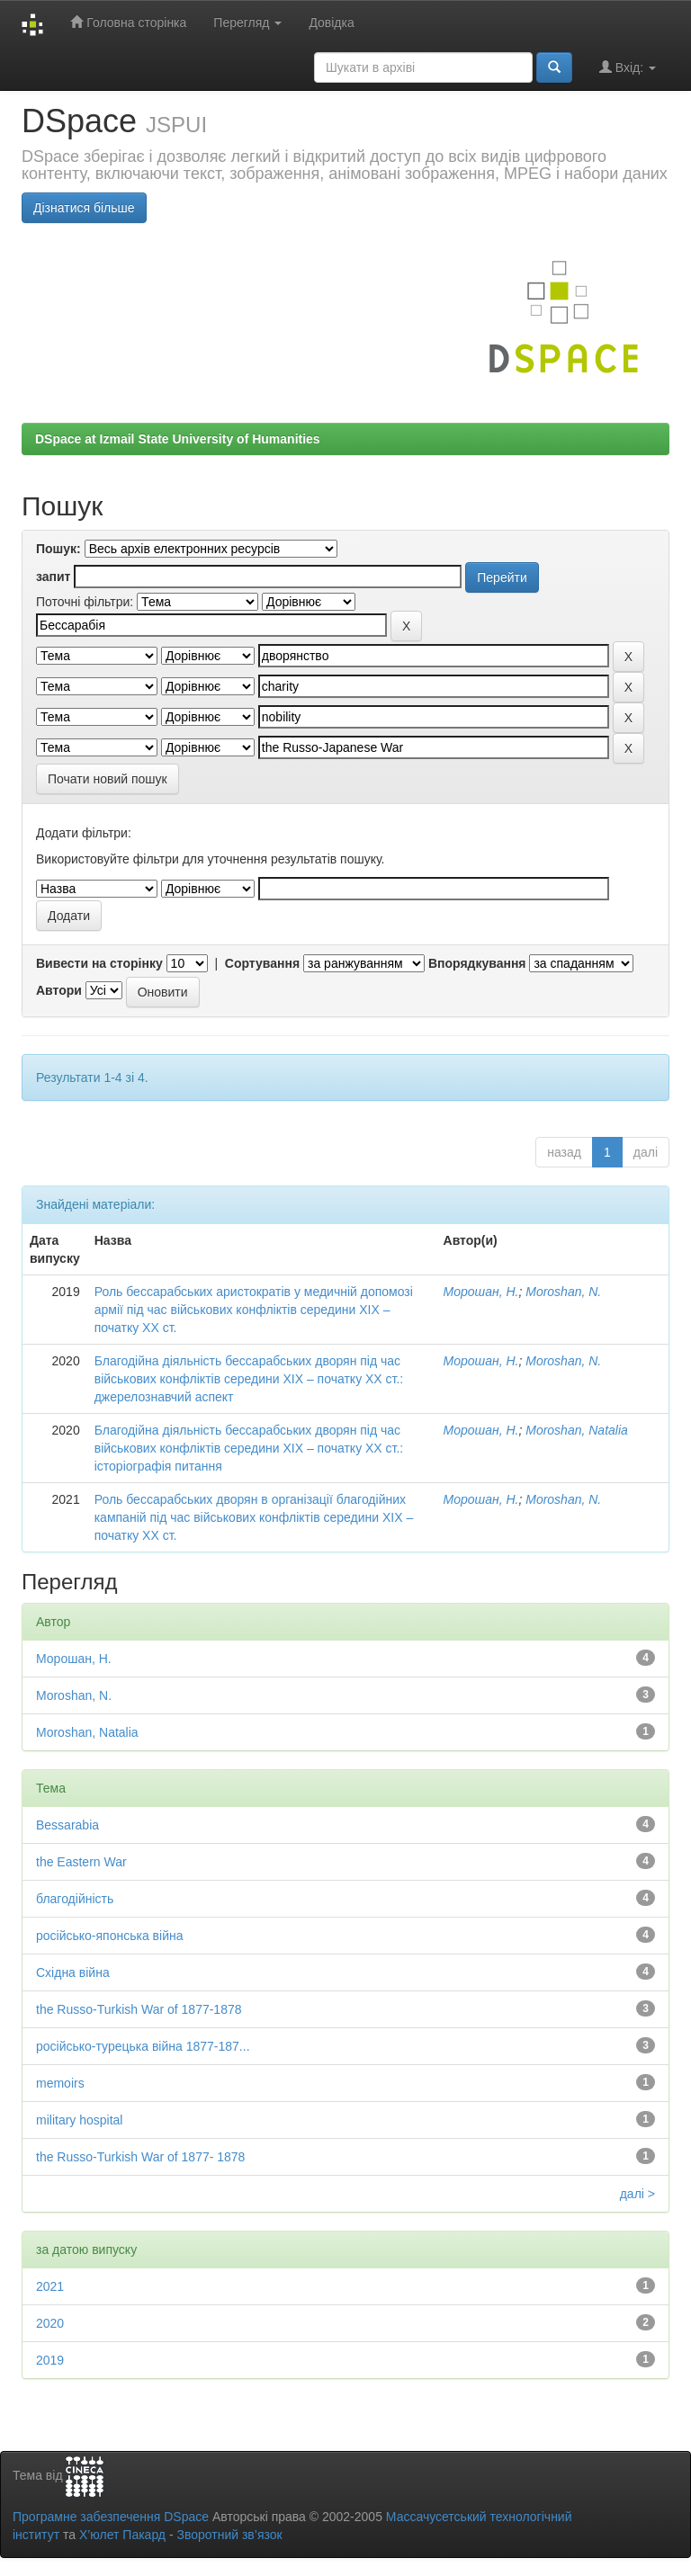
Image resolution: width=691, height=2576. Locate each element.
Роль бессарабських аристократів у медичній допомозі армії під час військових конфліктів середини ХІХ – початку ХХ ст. (253, 1309)
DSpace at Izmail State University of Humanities (177, 439)
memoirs (60, 2083)
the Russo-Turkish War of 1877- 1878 (140, 2157)
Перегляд (247, 22)
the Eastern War (81, 1862)
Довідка (331, 22)
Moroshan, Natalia (576, 1430)
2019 (50, 2360)
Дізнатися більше (84, 208)
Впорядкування (477, 963)
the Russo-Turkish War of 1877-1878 (139, 2009)
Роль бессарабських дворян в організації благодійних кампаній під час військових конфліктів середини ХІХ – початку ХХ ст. (254, 1517)
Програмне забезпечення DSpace (111, 2516)
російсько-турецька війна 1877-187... (143, 2046)
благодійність (74, 1899)
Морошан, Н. (481, 1291)
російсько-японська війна (110, 1935)
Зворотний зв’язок (229, 2534)
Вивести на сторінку (99, 963)
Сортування (262, 963)
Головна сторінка (128, 22)
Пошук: (58, 548)
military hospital (79, 2120)
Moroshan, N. (563, 1291)
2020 (50, 2323)
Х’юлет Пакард (122, 2534)
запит (53, 576)
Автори (59, 990)
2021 (50, 2286)
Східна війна (73, 1972)
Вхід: (627, 67)
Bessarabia (67, 1825)
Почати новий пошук (107, 779)
